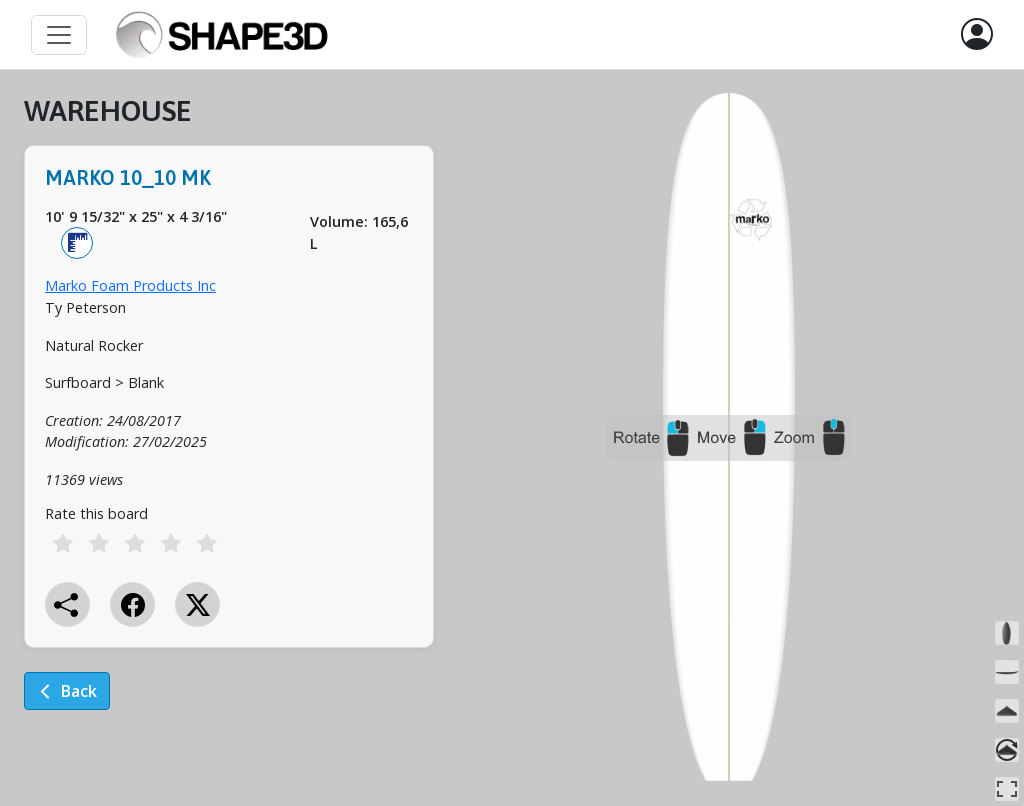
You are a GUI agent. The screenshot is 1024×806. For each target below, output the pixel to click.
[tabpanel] (229, 416)
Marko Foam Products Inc (130, 285)
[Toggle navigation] (59, 35)
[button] (977, 35)
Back (67, 691)
